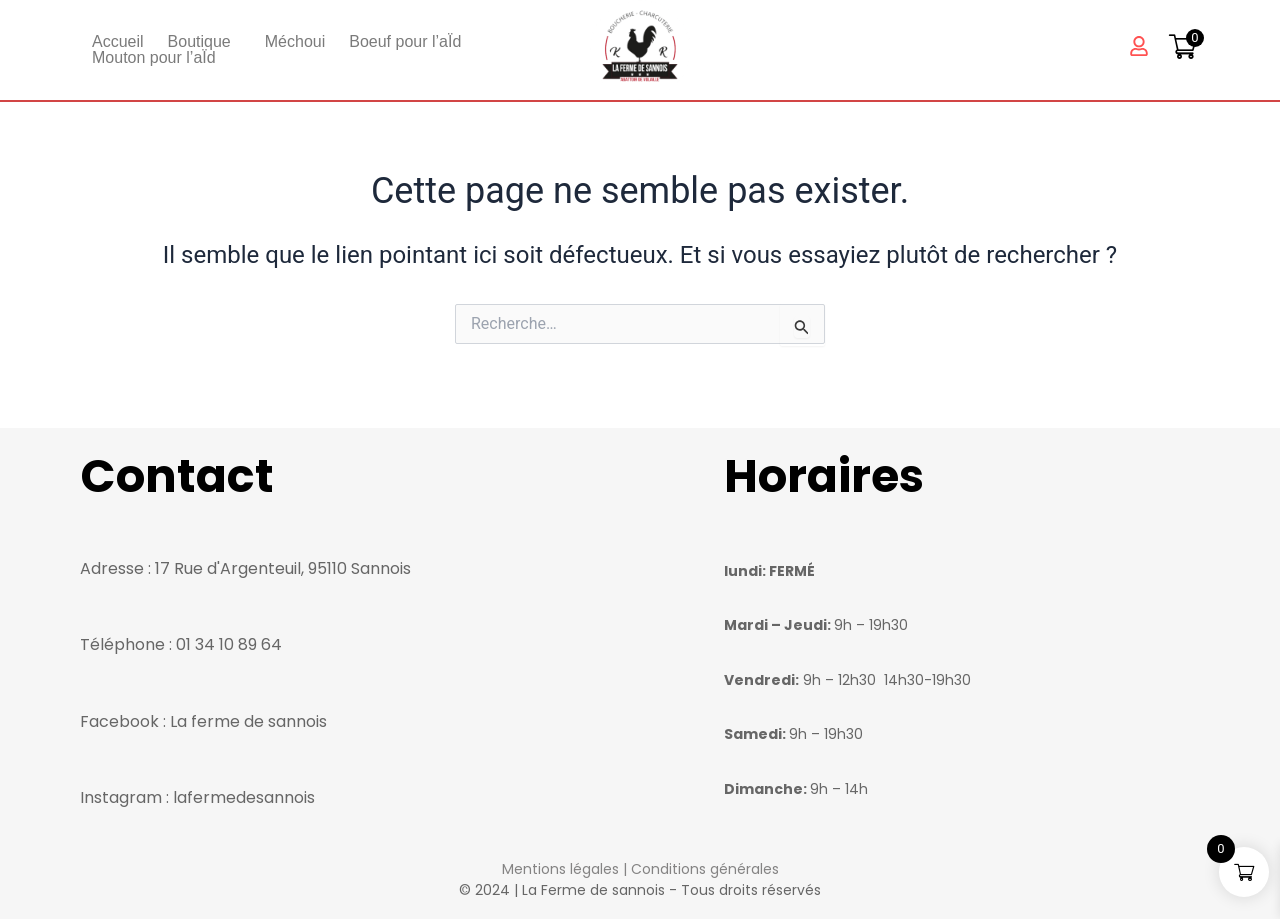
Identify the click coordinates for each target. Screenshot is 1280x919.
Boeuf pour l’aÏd (405, 42)
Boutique (199, 42)
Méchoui (295, 42)
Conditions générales (705, 869)
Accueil (118, 42)
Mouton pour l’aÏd (154, 58)
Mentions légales (560, 869)
